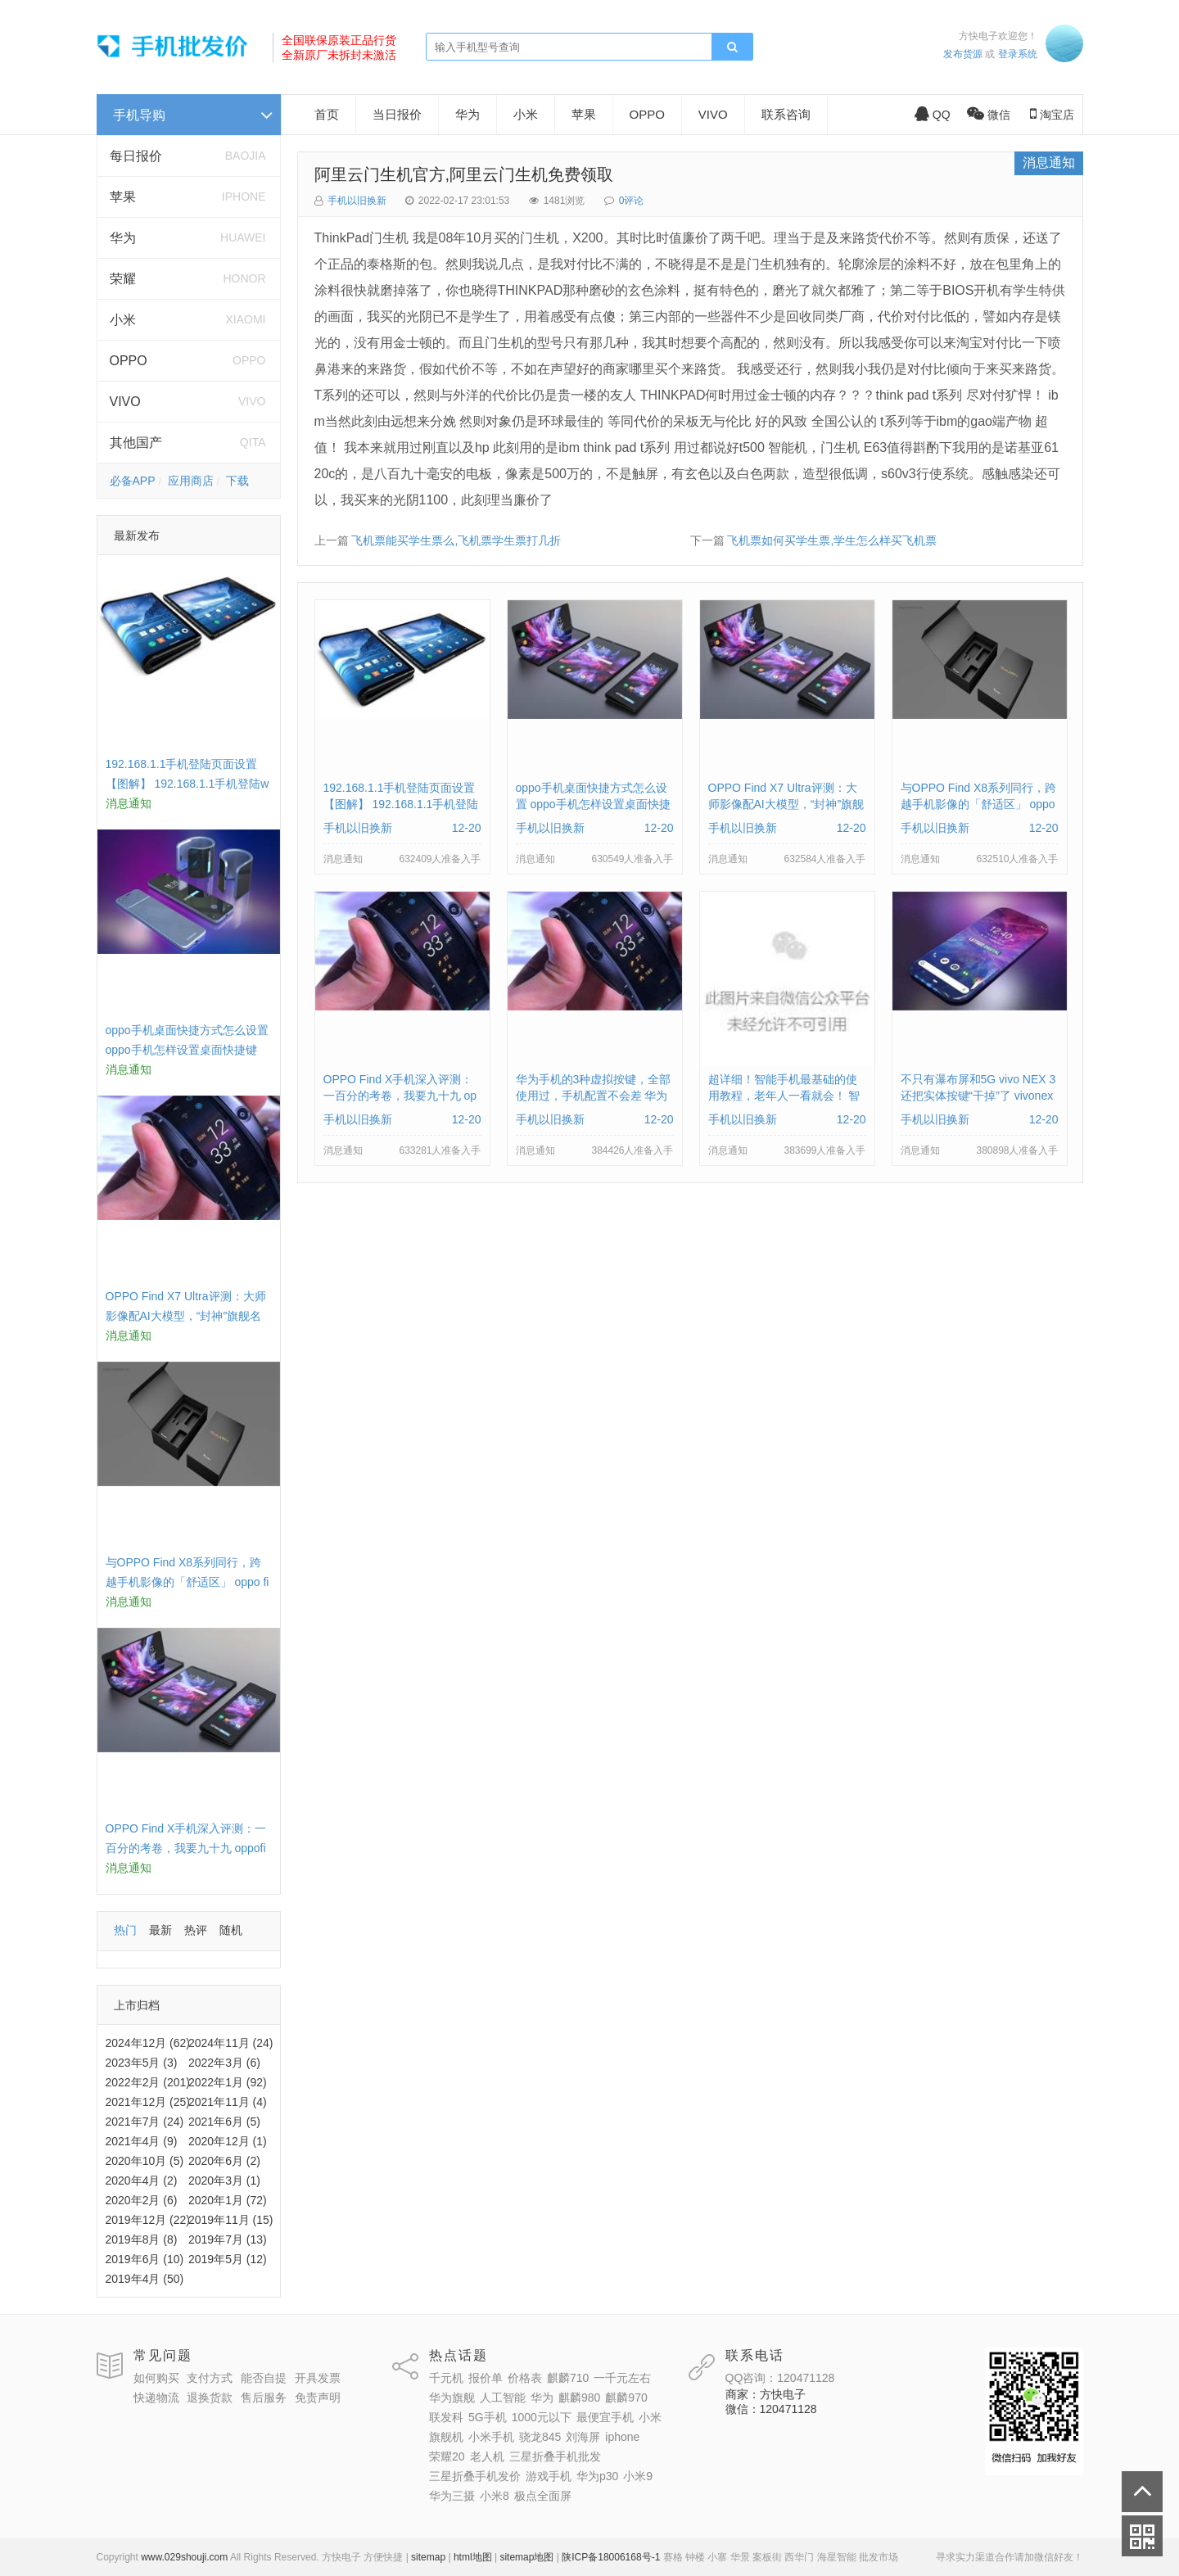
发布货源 (962, 54)
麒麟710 (568, 2377)
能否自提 (264, 2377)
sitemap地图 (526, 2557)
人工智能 (503, 2397)
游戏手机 (548, 2476)
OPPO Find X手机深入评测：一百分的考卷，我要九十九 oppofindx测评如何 (186, 1848)
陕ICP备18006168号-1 (611, 2557)
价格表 (525, 2377)
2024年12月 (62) (148, 2043)
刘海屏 (583, 2436)
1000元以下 (541, 2417)
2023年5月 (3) (142, 2062)
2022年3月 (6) (224, 2062)
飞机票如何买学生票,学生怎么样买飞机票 (832, 540)
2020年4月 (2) (142, 2180)
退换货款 (210, 2397)
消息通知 (1049, 162)
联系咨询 (786, 114)
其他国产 (136, 443)
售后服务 (264, 2397)
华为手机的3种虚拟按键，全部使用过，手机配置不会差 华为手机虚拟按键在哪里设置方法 (593, 1096)
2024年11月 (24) (230, 2043)
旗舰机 (446, 2436)
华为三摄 (452, 2495)
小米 (123, 320)
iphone (622, 2436)
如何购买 (156, 2377)
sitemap (428, 2557)
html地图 (473, 2557)
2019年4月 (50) (145, 2278)
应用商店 (191, 480)
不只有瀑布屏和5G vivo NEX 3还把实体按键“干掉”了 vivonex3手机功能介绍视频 (978, 1096)
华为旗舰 (452, 2397)
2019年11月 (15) (230, 2219)
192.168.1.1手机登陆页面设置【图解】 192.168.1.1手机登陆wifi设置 (187, 783)
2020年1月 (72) (227, 2200)
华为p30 (597, 2476)
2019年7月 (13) (227, 2239)
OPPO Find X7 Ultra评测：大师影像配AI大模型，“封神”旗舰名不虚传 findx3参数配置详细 (186, 1316)
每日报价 (136, 156)
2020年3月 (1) (224, 2180)
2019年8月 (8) (142, 2239)
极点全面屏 (542, 2495)
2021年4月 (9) (142, 2141)
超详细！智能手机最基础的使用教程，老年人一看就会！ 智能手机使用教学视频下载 (784, 1096)
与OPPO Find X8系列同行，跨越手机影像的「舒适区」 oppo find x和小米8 (187, 1582)
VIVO (125, 402)
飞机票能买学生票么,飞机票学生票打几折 (456, 540)
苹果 (123, 197)
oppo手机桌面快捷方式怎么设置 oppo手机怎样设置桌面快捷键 (593, 804)
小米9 (638, 2476)
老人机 (487, 2456)
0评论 (631, 200)
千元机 (446, 2377)
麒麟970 (626, 2397)
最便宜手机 (605, 2417)
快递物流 (156, 2397)
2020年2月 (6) (142, 2200)
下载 (237, 480)
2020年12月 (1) (227, 2141)
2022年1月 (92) (227, 2082)
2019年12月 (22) (148, 2219)
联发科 (446, 2417)
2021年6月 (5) (224, 2121)
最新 (160, 1930)
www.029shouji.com (184, 2557)
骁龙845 (540, 2436)
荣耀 (123, 279)
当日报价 (397, 114)
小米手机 (491, 2436)
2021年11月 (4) (227, 2101)
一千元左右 (622, 2377)
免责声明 (318, 2397)
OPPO (128, 361)
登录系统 (1017, 54)
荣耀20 (447, 2456)
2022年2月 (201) (148, 2082)
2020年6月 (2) (224, 2160)
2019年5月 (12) (227, 2259)
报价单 (485, 2377)
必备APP (133, 480)
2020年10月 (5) (145, 2160)
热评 (195, 1930)
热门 (125, 1930)
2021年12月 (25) (148, 2101)
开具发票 (318, 2377)
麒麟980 (579, 2397)
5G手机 (487, 2417)
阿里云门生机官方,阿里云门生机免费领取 (464, 174)
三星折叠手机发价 (475, 2476)
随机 (230, 1930)
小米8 (494, 2495)
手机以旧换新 (357, 200)
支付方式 (210, 2377)
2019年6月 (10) (145, 2259)
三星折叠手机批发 (555, 2456)
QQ (933, 114)
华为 (123, 238)
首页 (326, 114)
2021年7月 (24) (145, 2121)
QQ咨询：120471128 (780, 2377)
